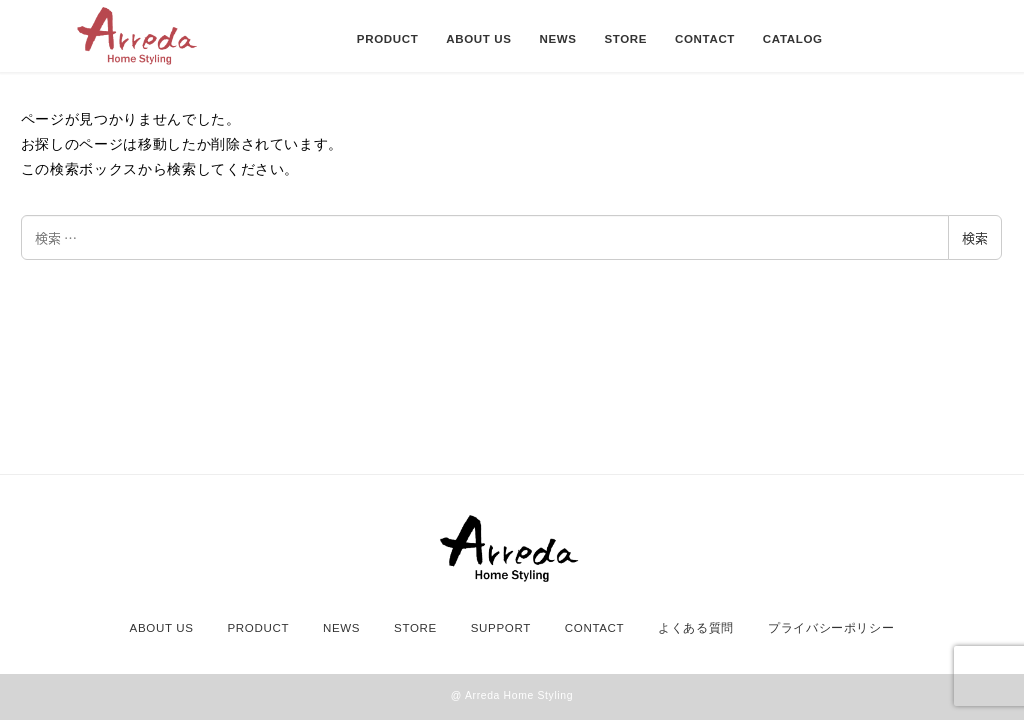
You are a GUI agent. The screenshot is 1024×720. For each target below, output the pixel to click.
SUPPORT (501, 628)
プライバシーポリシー (831, 628)
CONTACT (595, 628)
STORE (415, 628)
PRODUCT (258, 628)
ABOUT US (162, 628)
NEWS (341, 628)
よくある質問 (696, 628)
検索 (975, 237)
